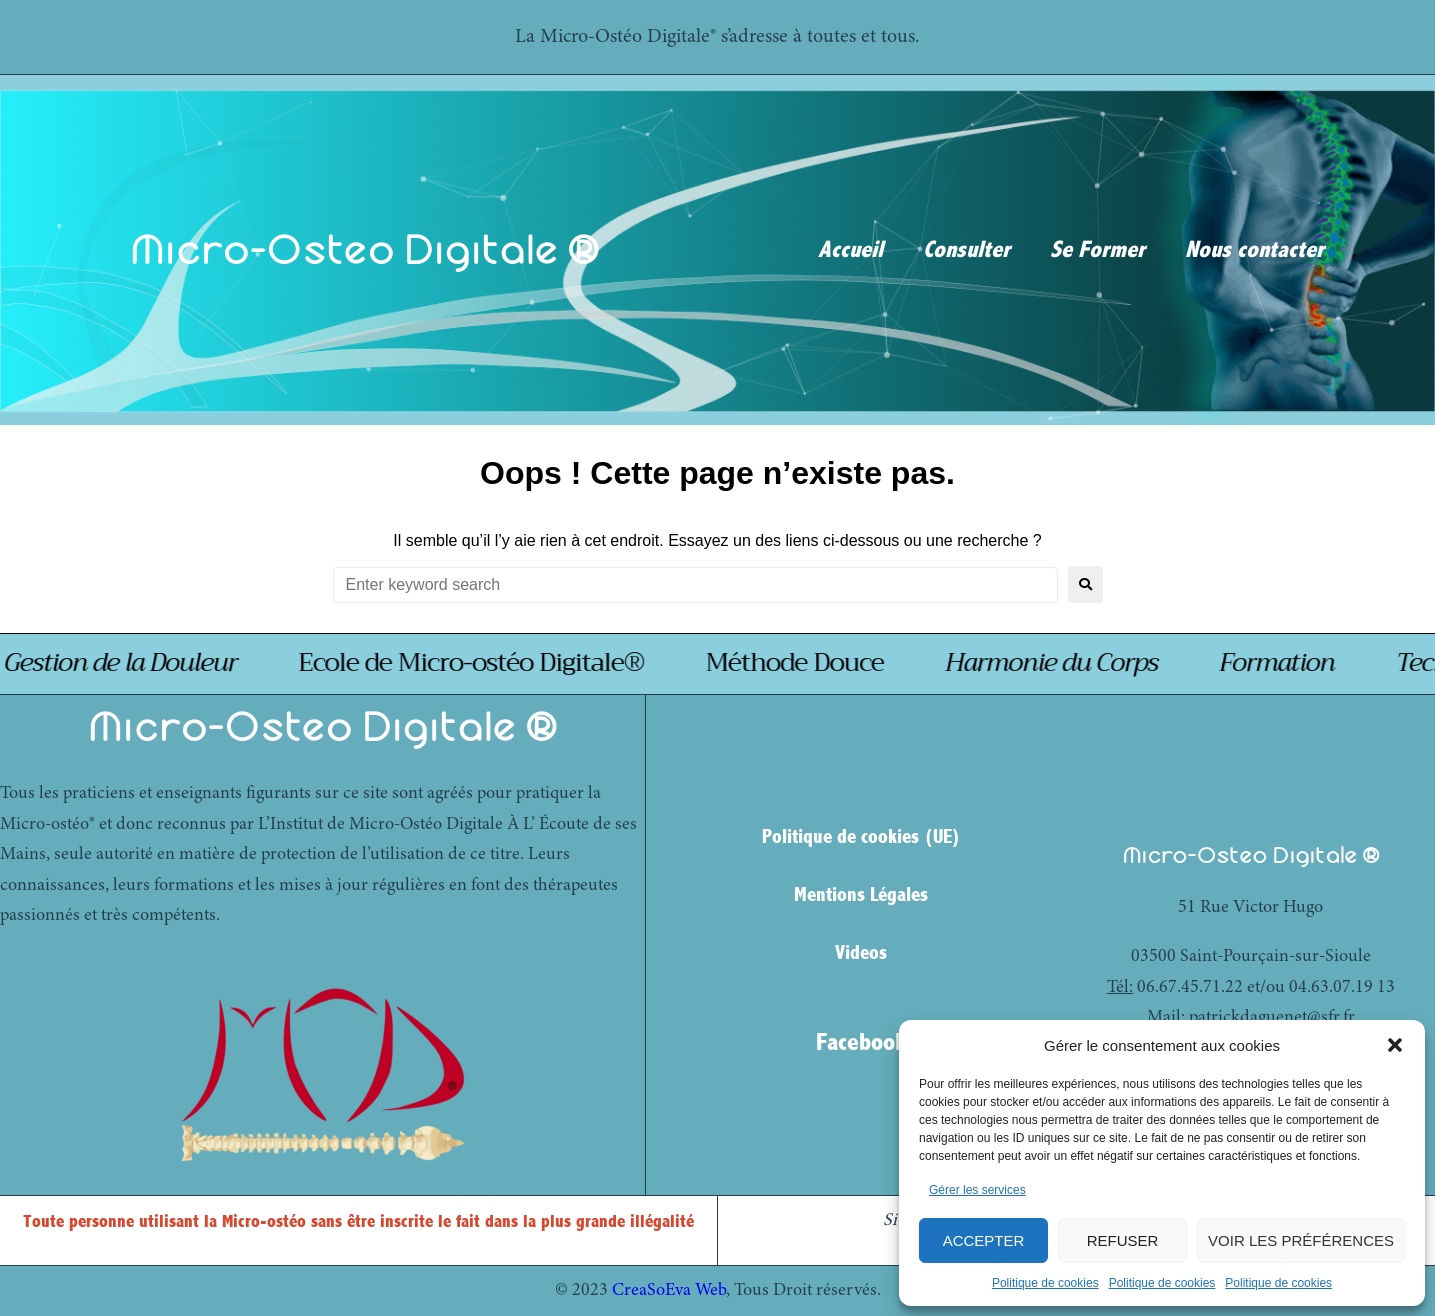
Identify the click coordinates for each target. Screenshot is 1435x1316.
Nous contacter (1254, 250)
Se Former (1097, 250)
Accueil (850, 250)
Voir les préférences (1301, 1240)
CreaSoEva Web (669, 1291)
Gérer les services (977, 1190)
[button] (1395, 1045)
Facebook (861, 1042)
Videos (861, 952)
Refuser (1123, 1240)
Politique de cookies (1045, 1283)
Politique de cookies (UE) (861, 836)
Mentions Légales (861, 894)
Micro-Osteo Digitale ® (364, 249)
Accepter (984, 1240)
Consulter (966, 250)
